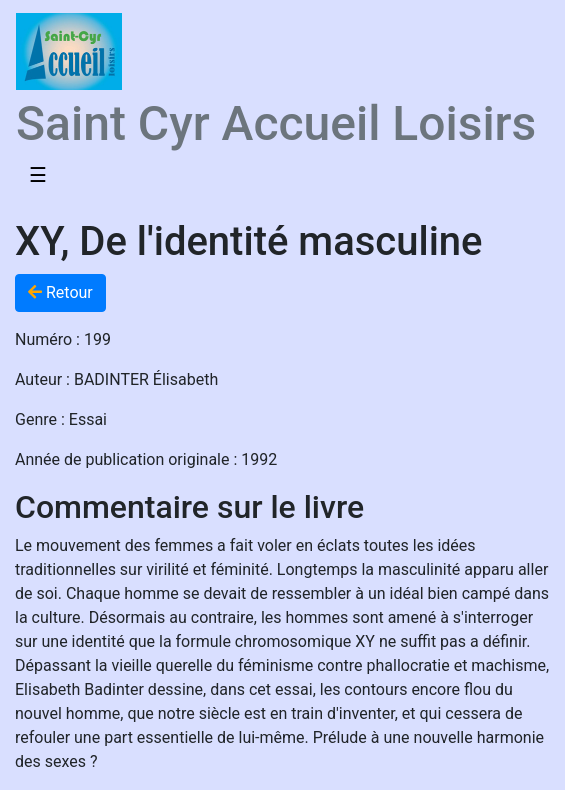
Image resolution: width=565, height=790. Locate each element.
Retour (60, 292)
